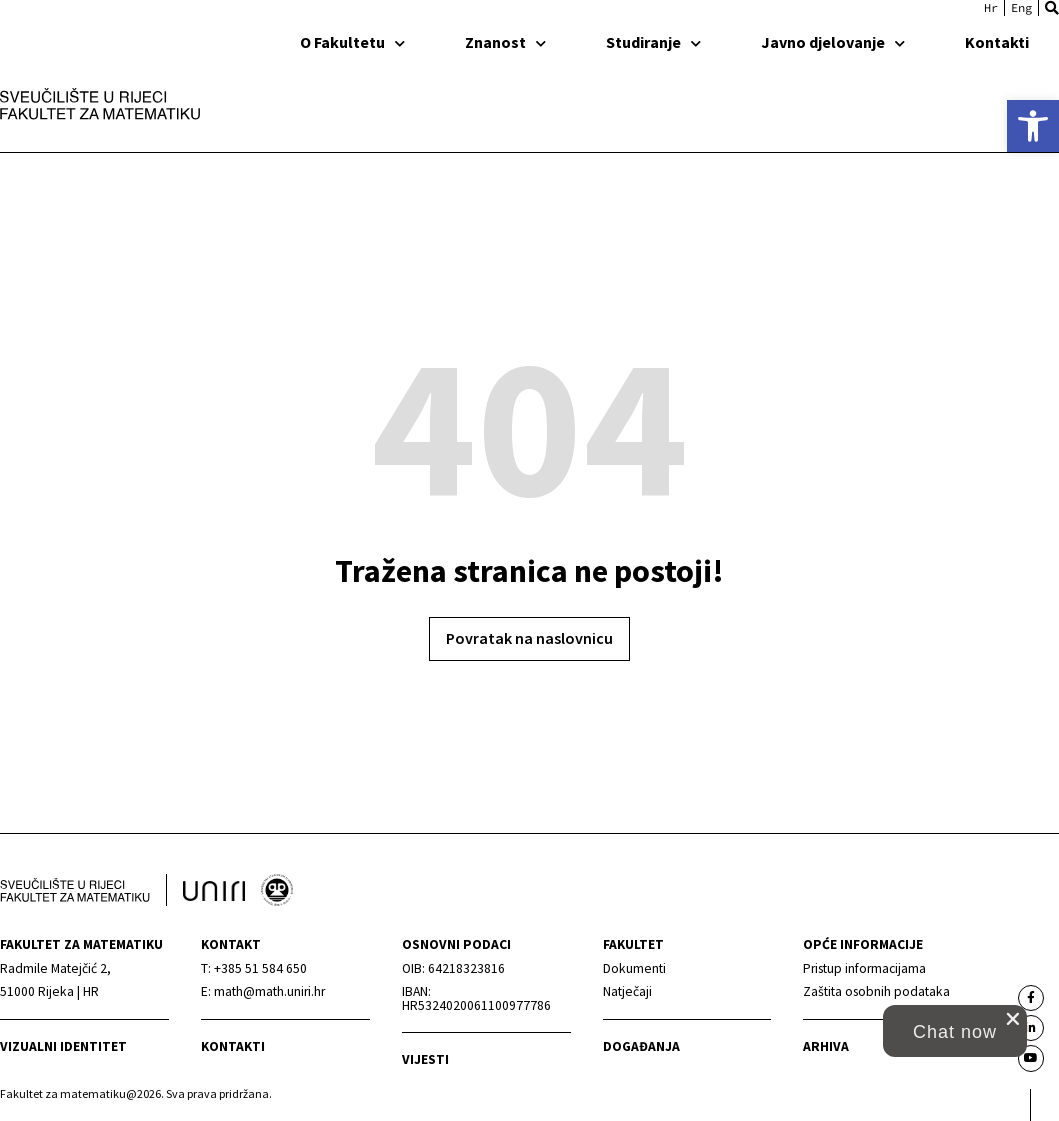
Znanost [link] (505, 42)
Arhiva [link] (826, 1046)
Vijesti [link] (425, 1059)
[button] (1052, 8)
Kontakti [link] (997, 42)
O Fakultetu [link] (352, 42)
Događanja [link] (641, 1046)
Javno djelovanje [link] (833, 42)
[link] (1033, 126)
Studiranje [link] (653, 42)
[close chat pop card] (1013, 1019)
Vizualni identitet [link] (63, 1046)
